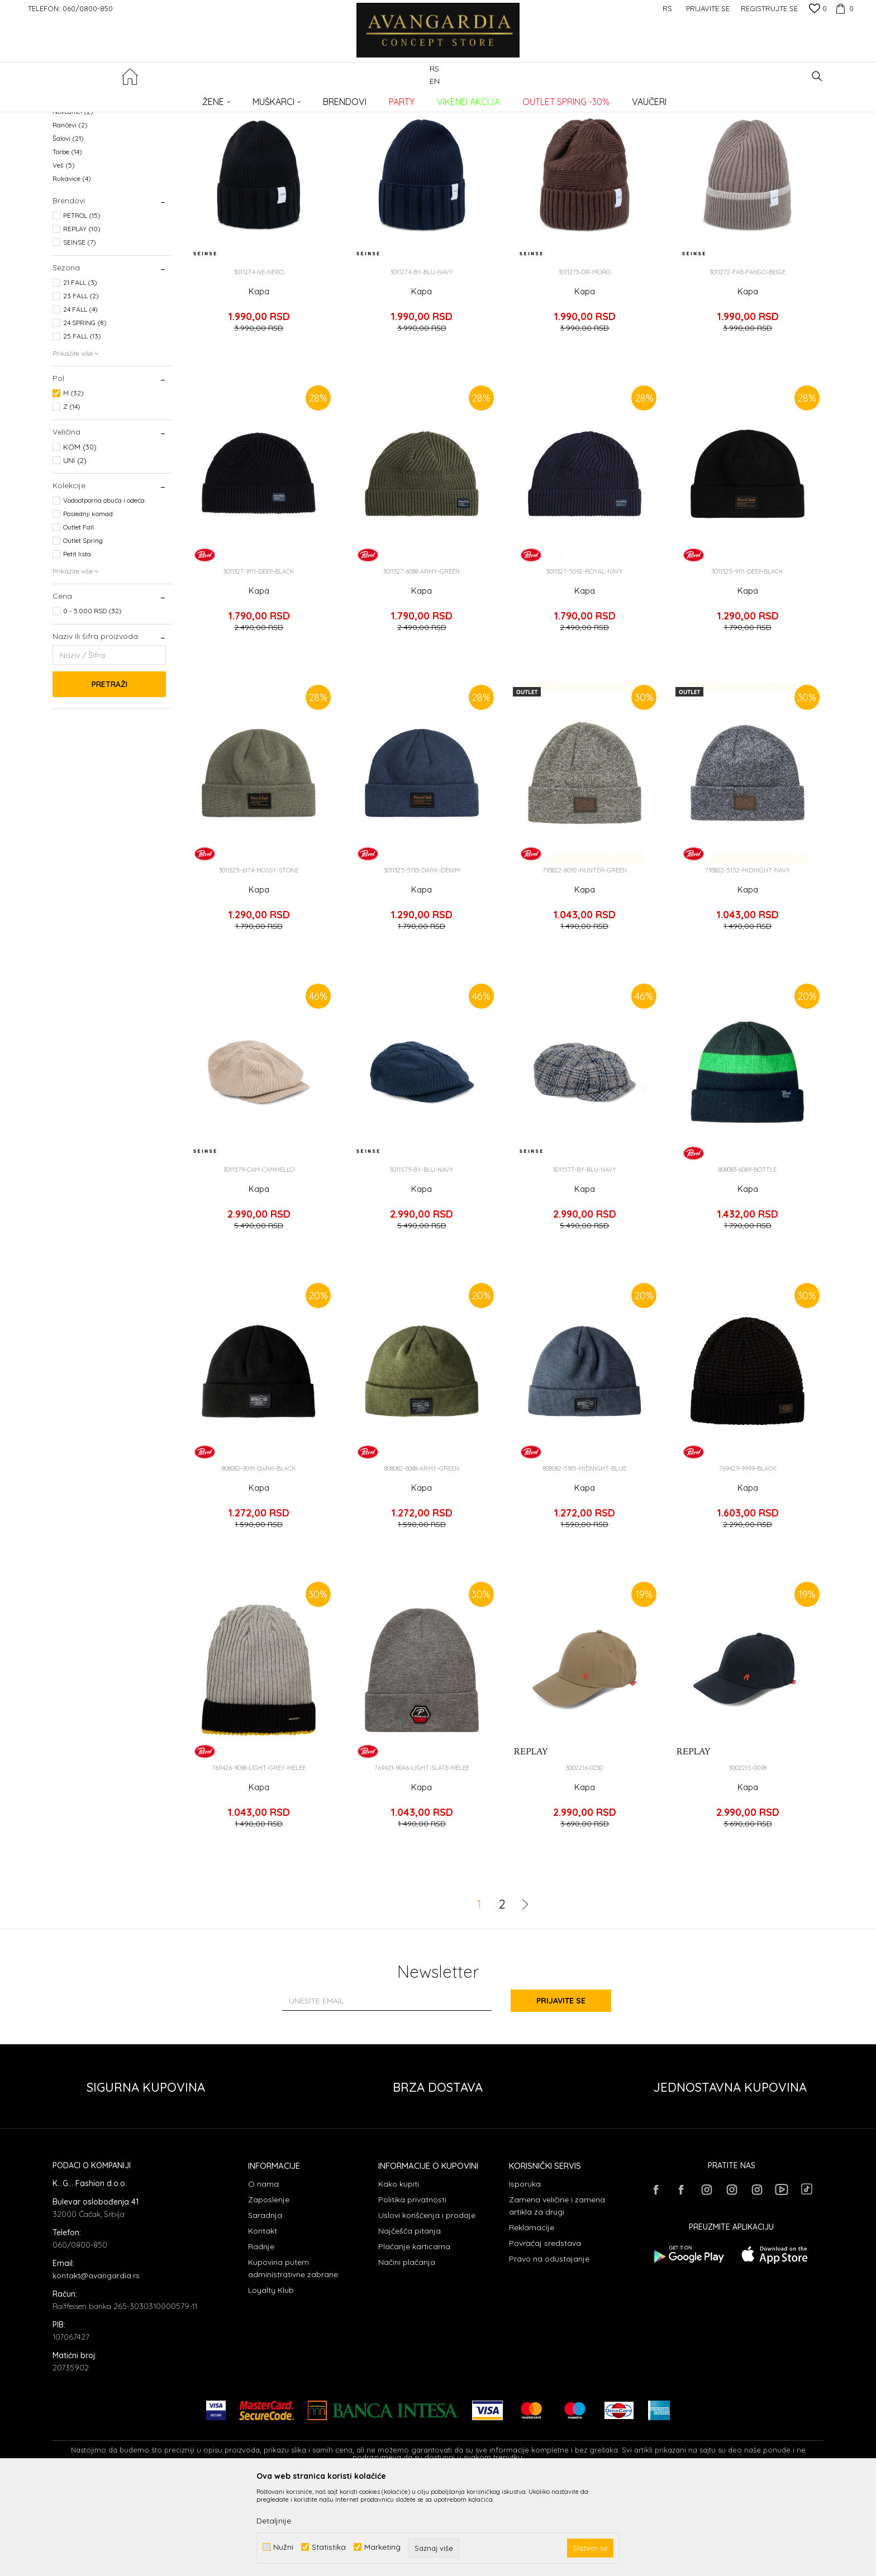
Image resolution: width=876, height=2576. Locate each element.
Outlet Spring (83, 631)
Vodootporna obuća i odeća (104, 591)
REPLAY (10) (82, 320)
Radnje (261, 2337)
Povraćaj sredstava (545, 2334)
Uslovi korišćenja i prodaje (426, 2306)
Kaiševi (71, 175)
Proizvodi (170, 98)
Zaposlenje (268, 2291)
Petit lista (77, 645)
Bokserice (72, 149)
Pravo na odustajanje (549, 2350)
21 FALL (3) (80, 373)
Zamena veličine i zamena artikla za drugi (557, 2297)
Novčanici (73, 202)
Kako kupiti (398, 2275)
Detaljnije (273, 2521)
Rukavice (72, 269)
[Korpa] (843, 8)
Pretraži (109, 775)
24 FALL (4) (80, 400)
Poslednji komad (88, 604)
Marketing (382, 2547)
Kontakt (262, 2322)
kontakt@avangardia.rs (96, 2367)
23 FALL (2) (81, 387)
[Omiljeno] (818, 9)
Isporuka (525, 2275)
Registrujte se (769, 8)
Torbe (67, 242)
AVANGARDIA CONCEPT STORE (100, 98)
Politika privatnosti (412, 2291)
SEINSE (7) (79, 333)
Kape (68, 189)
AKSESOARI (210, 98)
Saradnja (265, 2306)
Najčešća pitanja (409, 2322)
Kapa (259, 383)
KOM (80, 537)
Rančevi (70, 216)
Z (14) (71, 497)
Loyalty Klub (271, 2381)
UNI (75, 551)
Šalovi (68, 229)
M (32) (73, 484)
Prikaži (706, 116)
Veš (64, 256)
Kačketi (71, 162)
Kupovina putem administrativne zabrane (293, 2359)
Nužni (283, 2547)
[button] (817, 76)
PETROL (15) (82, 306)
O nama (263, 2275)
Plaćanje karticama (414, 2337)
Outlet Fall (78, 618)
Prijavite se (560, 2092)
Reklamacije (531, 2318)
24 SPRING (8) (85, 413)
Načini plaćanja (406, 2353)
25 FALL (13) (82, 427)
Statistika (329, 2547)
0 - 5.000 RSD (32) (92, 702)
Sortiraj (607, 116)
